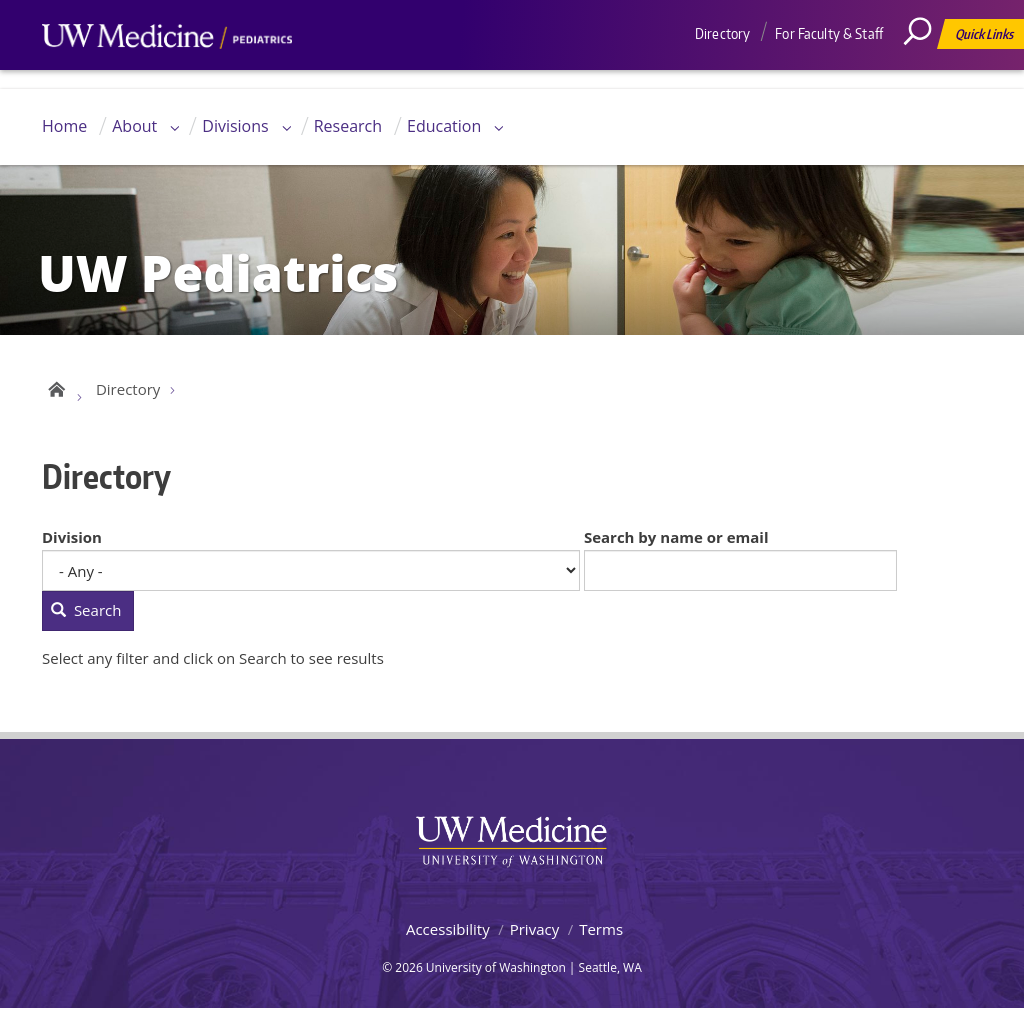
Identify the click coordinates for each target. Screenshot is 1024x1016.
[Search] (925, 75)
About (134, 126)
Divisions (235, 126)
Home (64, 126)
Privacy (534, 935)
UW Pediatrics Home (54, 392)
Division (72, 543)
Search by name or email (676, 543)
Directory (722, 33)
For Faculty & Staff (829, 33)
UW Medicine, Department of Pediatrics (167, 74)
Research (348, 126)
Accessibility (448, 935)
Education (444, 126)
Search (86, 617)
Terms (601, 935)
